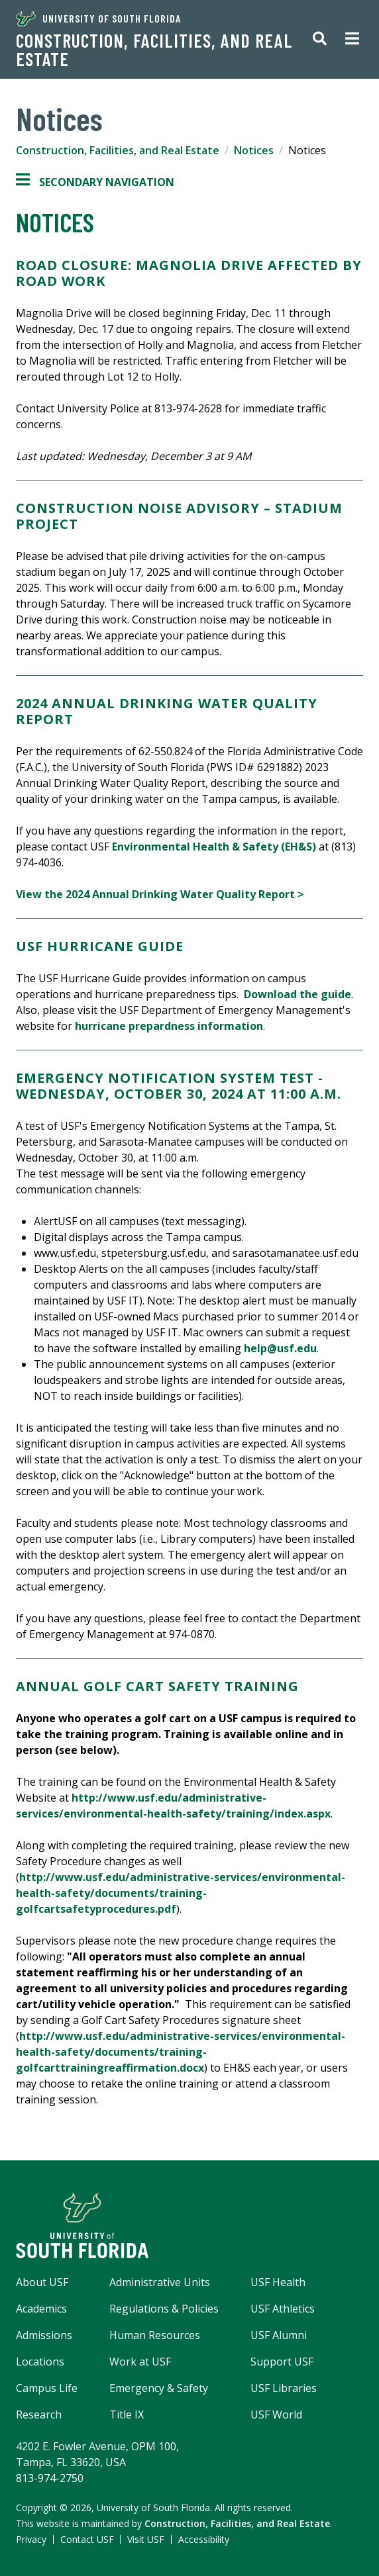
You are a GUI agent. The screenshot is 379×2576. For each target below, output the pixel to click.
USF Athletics (282, 2308)
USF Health (277, 2282)
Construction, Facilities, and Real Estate (154, 49)
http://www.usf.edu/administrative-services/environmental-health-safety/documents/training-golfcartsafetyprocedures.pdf (180, 1893)
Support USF (281, 2361)
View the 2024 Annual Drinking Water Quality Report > (160, 894)
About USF (42, 2282)
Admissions (44, 2335)
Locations (40, 2361)
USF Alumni (278, 2335)
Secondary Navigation (95, 182)
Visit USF (145, 2539)
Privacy (31, 2539)
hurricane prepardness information (169, 1026)
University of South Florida (98, 18)
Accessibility (203, 2539)
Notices (254, 150)
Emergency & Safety (158, 2388)
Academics (41, 2308)
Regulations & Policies (164, 2308)
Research (39, 2414)
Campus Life (47, 2388)
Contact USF (87, 2539)
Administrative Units (159, 2282)
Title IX (126, 2414)
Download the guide (297, 994)
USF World (276, 2414)
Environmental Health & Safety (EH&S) (214, 846)
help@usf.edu (280, 1348)
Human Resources (154, 2335)
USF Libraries (283, 2388)
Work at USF (140, 2361)
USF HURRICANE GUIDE (100, 946)
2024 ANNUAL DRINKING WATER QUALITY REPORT (166, 711)
